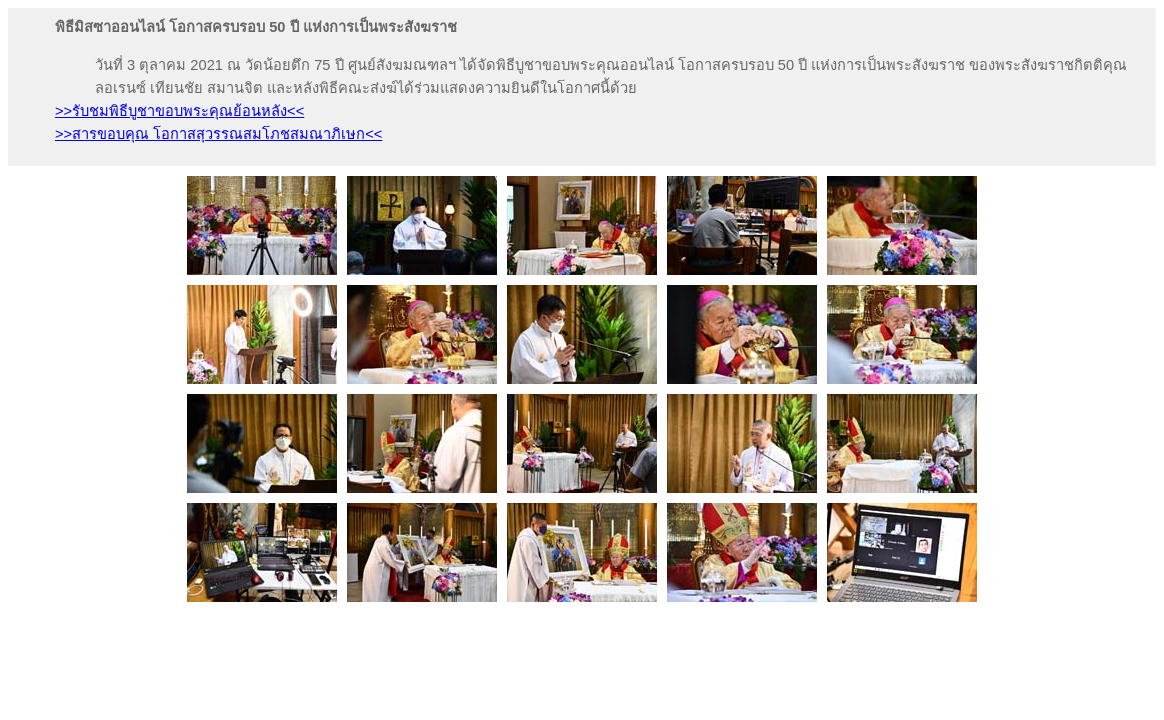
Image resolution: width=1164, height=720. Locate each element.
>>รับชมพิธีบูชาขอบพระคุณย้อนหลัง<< (179, 111)
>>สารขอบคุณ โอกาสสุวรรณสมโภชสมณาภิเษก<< (218, 134)
